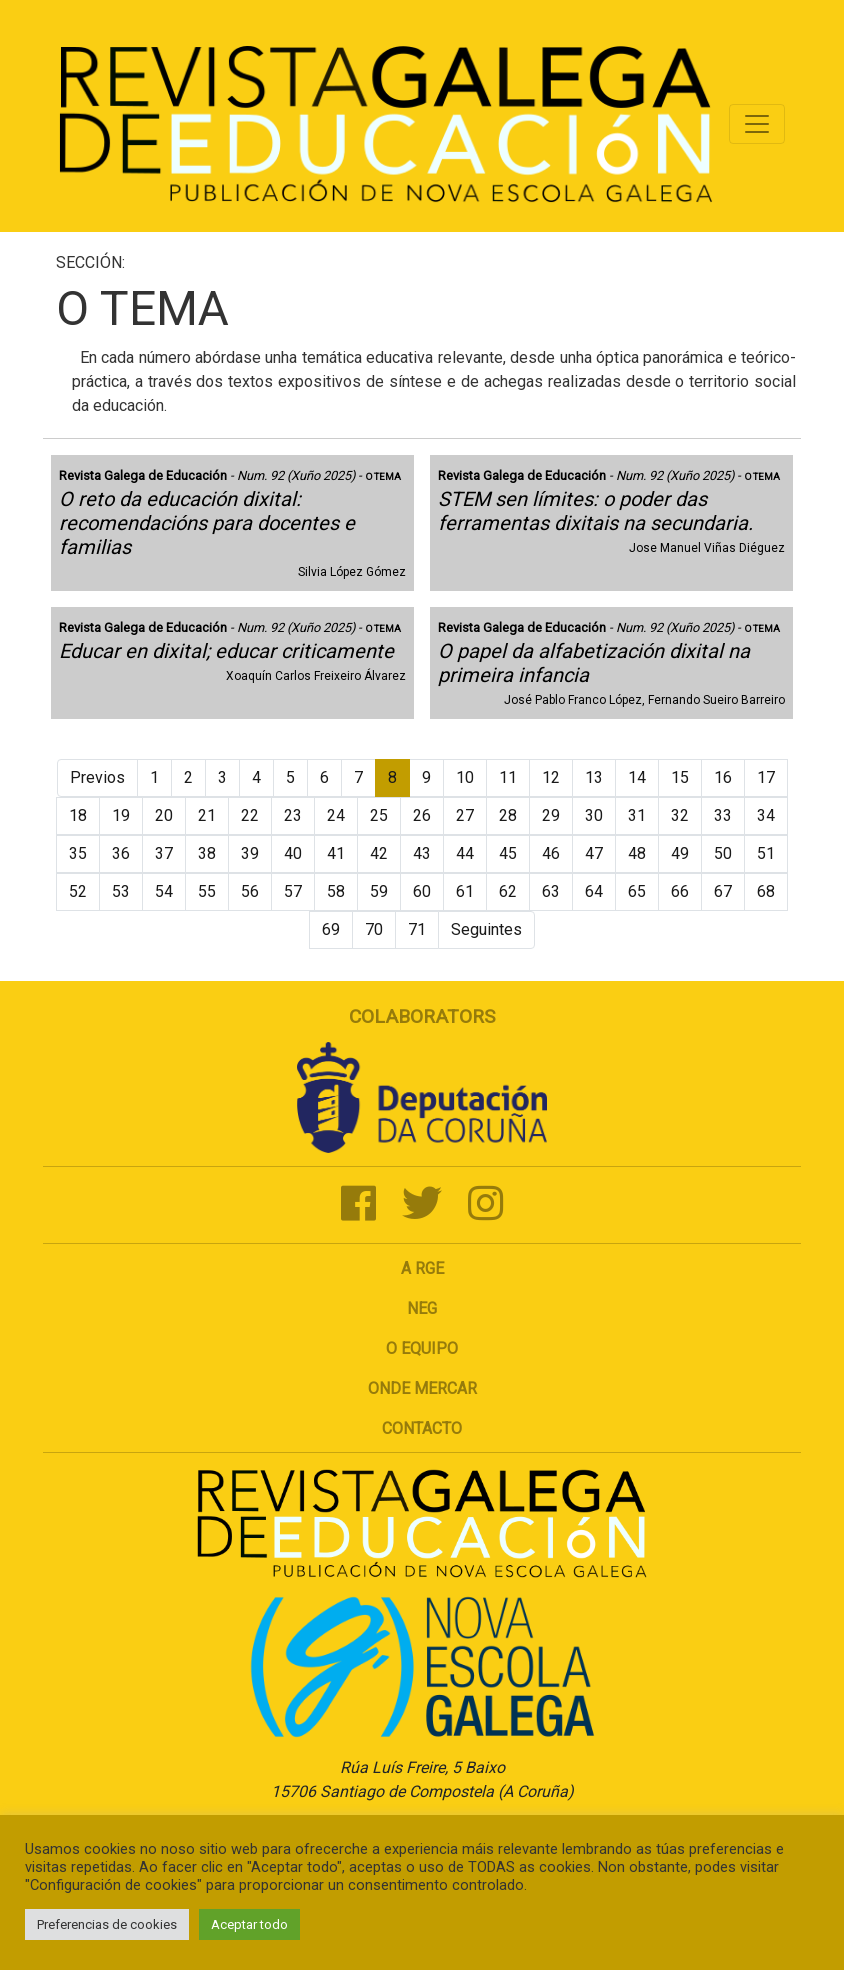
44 (465, 853)
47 (594, 853)
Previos (97, 777)
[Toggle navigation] (757, 124)
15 (680, 777)
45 (508, 853)
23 (293, 815)
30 (594, 815)
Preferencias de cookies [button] (107, 1924)
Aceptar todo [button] (249, 1924)
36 (121, 853)
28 (508, 815)
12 (551, 777)
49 (680, 853)
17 (766, 777)
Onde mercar (422, 1388)
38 (207, 853)
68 (766, 891)
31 (637, 815)
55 (207, 891)
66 (680, 891)
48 (637, 853)
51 (766, 853)
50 (723, 853)
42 (379, 853)
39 (250, 853)
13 (594, 777)
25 (379, 815)
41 (336, 853)
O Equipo (422, 1348)
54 (164, 891)
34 (766, 815)
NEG (422, 1308)
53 (121, 891)
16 (723, 777)
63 (551, 891)
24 (336, 815)
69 (331, 929)
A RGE (422, 1268)
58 (336, 891)
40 (293, 853)
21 (207, 815)
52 (78, 891)
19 (121, 815)
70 (374, 929)
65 (637, 891)
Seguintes (486, 929)
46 (551, 853)
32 (680, 815)
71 (417, 929)
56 (250, 891)
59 (379, 891)
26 (422, 815)
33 (723, 815)
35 (78, 853)
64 (594, 891)
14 (637, 777)
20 (164, 815)
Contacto (422, 1428)
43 (422, 853)
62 (508, 891)
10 (465, 777)
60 (422, 891)
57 (293, 891)
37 (164, 853)
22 (250, 815)
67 (723, 891)
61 (465, 891)
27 (465, 815)
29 (551, 815)
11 (508, 777)
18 (78, 815)
